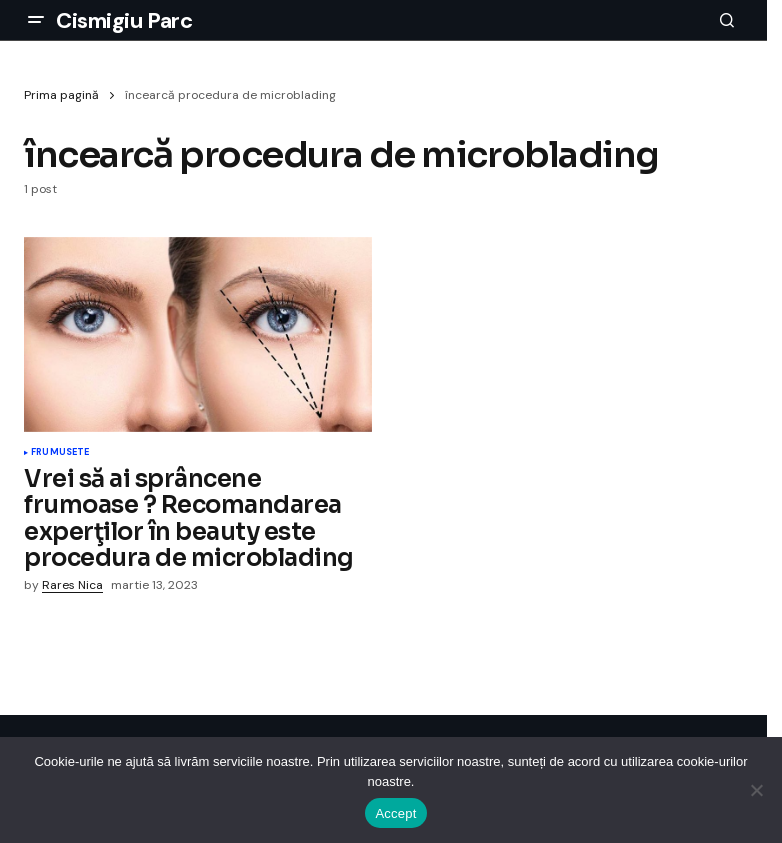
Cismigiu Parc (124, 20)
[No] (757, 790)
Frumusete (60, 453)
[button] (36, 20)
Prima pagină (61, 95)
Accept (395, 813)
